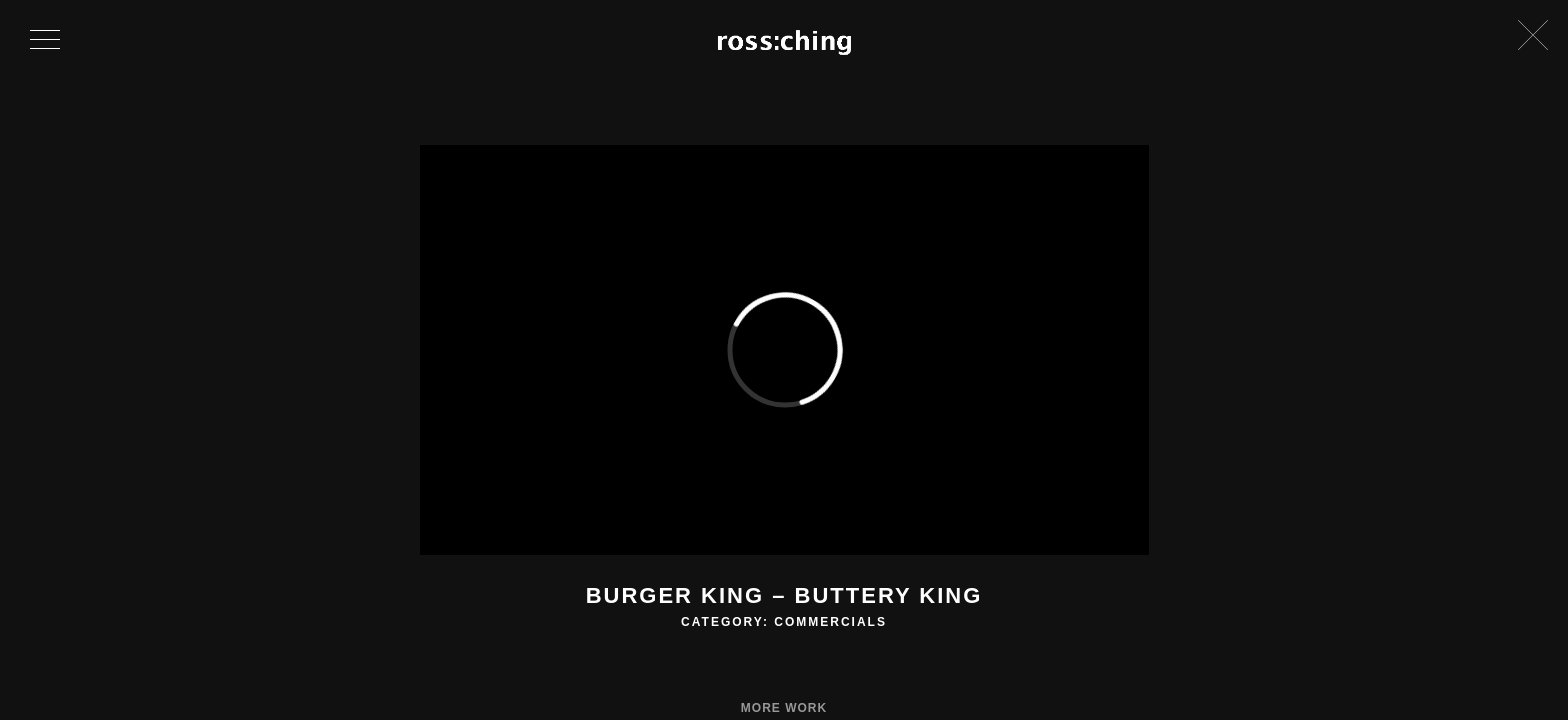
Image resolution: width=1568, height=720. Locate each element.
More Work (784, 708)
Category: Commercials (784, 622)
